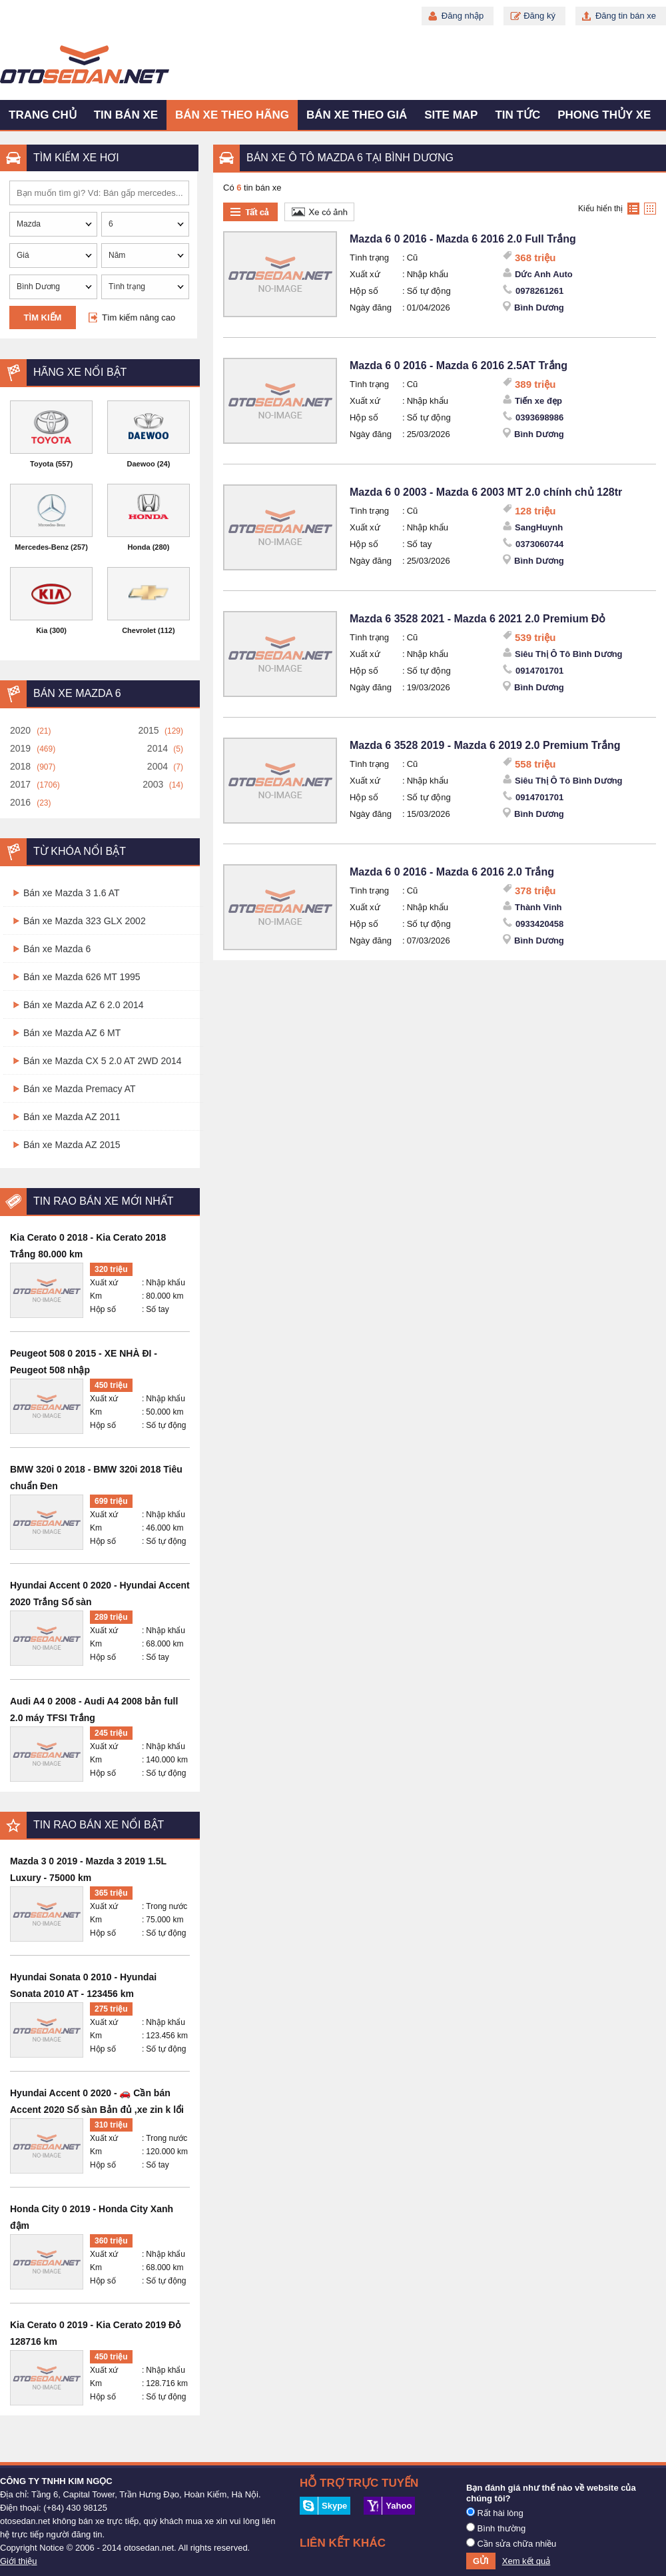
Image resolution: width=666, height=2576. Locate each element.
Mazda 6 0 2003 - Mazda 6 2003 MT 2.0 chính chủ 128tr (486, 492)
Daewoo (141, 464)
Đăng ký (539, 16)
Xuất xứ (104, 1282)
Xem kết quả (526, 2561)
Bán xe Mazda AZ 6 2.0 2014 (83, 1004)
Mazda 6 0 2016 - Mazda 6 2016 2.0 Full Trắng (463, 239)
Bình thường (495, 2528)
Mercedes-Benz (42, 547)
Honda (138, 547)
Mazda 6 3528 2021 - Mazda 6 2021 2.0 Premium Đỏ (477, 618)
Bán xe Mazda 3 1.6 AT (71, 893)
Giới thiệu (18, 2561)
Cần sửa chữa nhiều (511, 2543)
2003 (153, 784)
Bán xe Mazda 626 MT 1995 (82, 976)
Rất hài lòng (494, 2512)
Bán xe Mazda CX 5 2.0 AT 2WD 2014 (102, 1060)
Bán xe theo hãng (232, 115)
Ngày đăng (371, 308)
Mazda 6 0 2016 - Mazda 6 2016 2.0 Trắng (452, 872)
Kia (41, 630)
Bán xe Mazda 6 (57, 949)
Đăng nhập (463, 16)
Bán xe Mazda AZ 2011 (72, 1116)
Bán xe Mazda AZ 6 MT (72, 1032)
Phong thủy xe (604, 115)
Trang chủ (43, 115)
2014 (157, 748)
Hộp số (103, 1309)
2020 (20, 730)
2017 (20, 784)
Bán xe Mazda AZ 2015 (72, 1144)
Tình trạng (369, 258)
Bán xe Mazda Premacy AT (79, 1088)
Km (96, 1296)
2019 (20, 748)
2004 (157, 766)
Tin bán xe (126, 115)
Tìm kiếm (43, 317)
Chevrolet (139, 630)
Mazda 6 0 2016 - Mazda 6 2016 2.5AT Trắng (458, 365)
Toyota (41, 464)
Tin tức (517, 115)
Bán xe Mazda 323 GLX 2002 (84, 921)
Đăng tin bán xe (625, 16)
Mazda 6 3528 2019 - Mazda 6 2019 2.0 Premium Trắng (485, 745)
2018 (20, 766)
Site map (451, 115)
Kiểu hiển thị (600, 208)
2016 (20, 802)
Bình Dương (539, 308)
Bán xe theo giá (356, 115)
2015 (148, 730)
